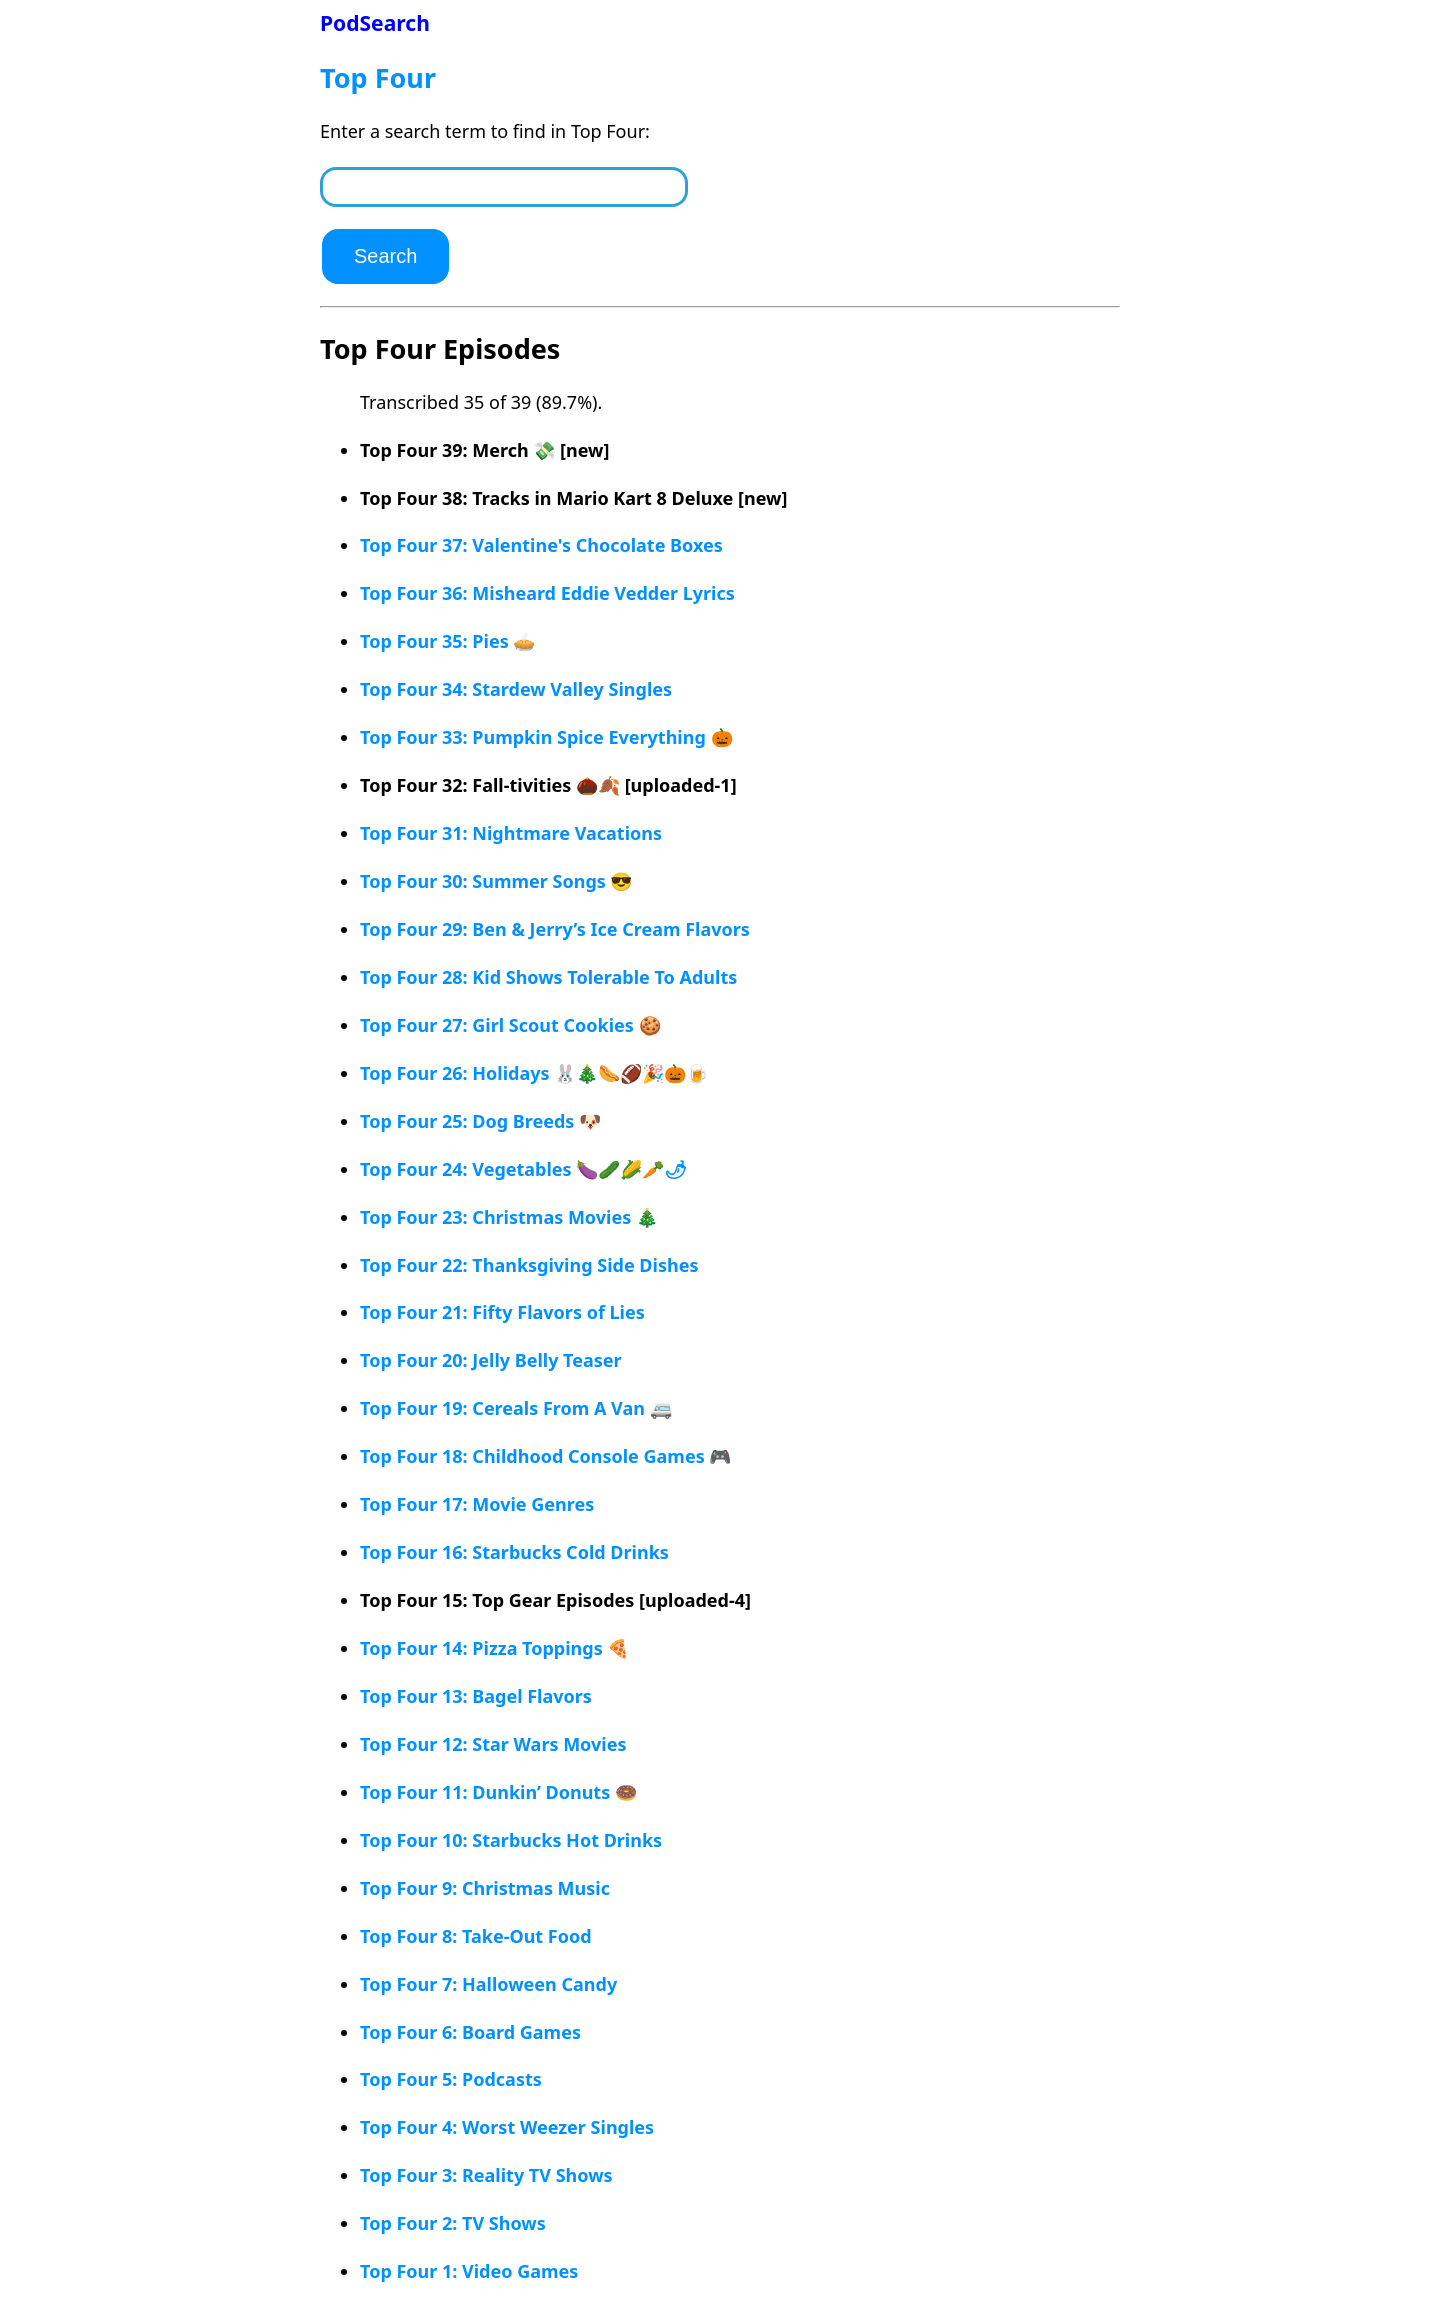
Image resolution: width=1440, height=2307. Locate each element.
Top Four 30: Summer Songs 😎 (496, 881)
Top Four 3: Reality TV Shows (486, 2175)
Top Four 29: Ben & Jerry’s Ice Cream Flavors (555, 929)
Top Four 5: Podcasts (451, 2079)
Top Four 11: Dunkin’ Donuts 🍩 (498, 1792)
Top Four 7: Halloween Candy (488, 1984)
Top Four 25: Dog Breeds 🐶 (480, 1121)
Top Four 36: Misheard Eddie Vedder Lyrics (547, 593)
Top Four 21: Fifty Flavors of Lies (502, 1312)
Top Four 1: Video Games (469, 2271)
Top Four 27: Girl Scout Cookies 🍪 (510, 1025)
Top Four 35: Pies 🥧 (447, 641)
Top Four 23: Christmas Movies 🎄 (509, 1217)
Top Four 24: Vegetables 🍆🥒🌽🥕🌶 (523, 1169)
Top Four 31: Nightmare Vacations (511, 833)
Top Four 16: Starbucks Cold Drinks (514, 1552)
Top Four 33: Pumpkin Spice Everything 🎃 (546, 737)
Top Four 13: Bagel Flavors (476, 1696)
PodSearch (375, 22)
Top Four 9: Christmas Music (485, 1888)
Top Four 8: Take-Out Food (476, 1936)
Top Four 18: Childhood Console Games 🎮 (545, 1456)
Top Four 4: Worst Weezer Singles (507, 2127)
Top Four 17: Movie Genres (477, 1504)
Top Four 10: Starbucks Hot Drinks (511, 1840)
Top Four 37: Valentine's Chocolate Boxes (541, 545)
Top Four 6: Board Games (470, 2032)
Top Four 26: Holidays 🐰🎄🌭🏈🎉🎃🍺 (534, 1073)
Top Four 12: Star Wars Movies (493, 1744)
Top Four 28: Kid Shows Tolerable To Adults (548, 977)
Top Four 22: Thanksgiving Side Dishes (529, 1265)
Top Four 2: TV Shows (453, 2223)
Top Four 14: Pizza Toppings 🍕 (494, 1648)
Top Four (378, 77)
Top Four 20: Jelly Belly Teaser (491, 1360)
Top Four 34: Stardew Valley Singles (516, 689)
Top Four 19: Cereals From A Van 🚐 (516, 1408)
